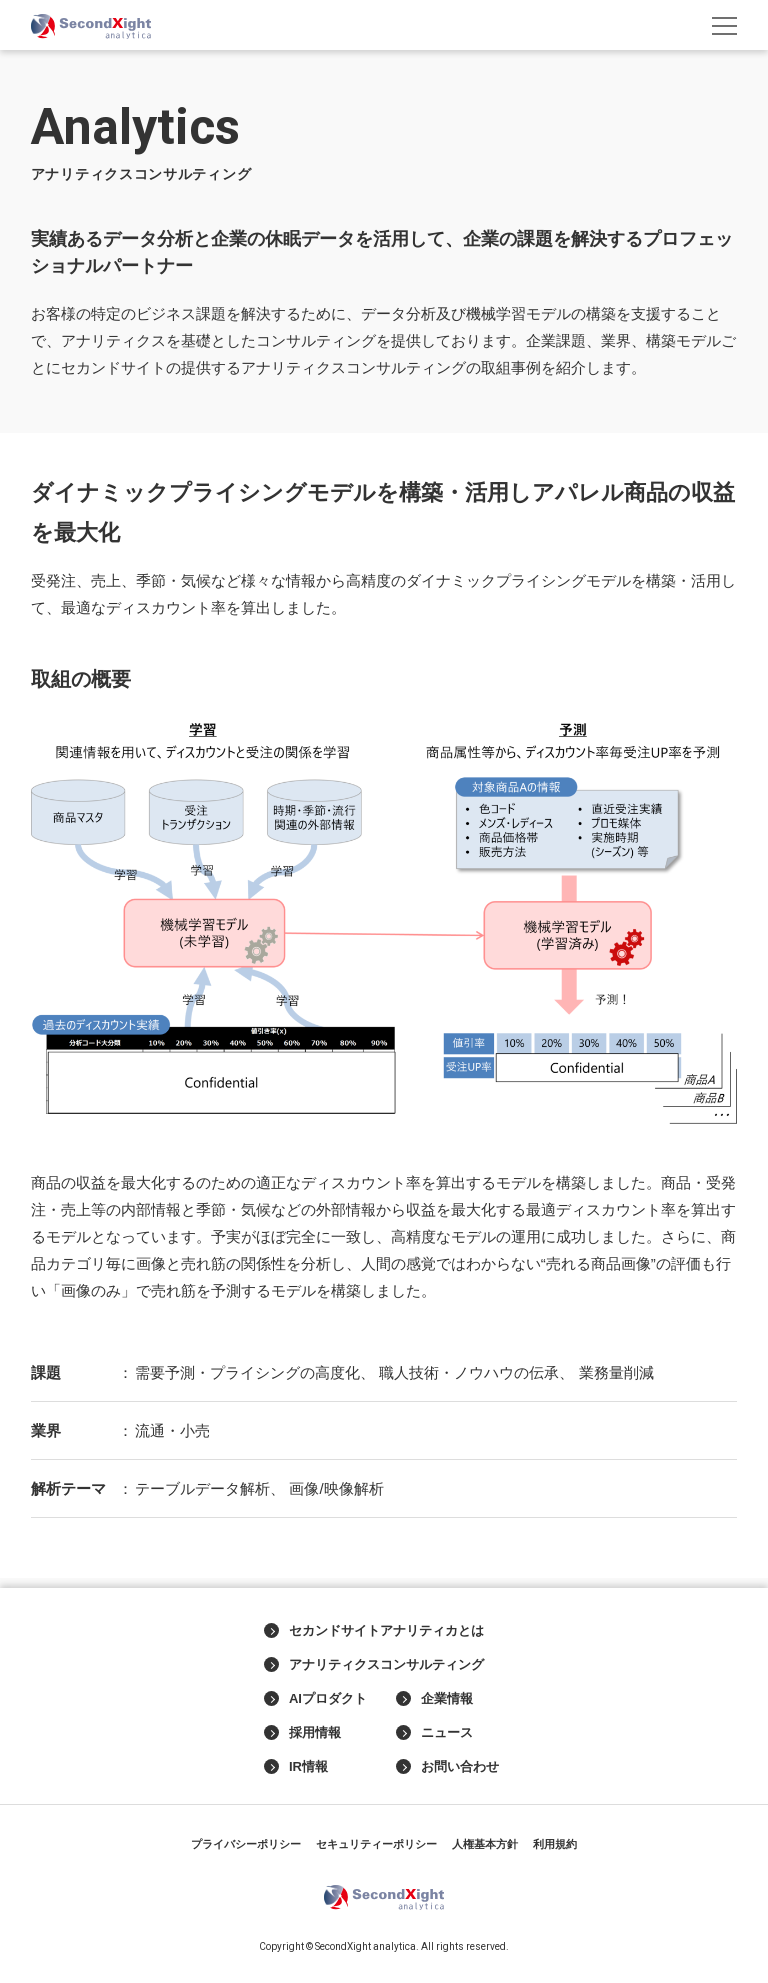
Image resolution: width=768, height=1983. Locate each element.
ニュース (434, 1733)
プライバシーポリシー (246, 1844)
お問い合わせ (447, 1767)
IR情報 (296, 1767)
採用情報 (302, 1733)
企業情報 (434, 1699)
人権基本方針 (485, 1844)
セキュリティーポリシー (376, 1844)
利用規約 (555, 1844)
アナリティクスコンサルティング (374, 1665)
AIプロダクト (315, 1699)
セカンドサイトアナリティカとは (374, 1631)
